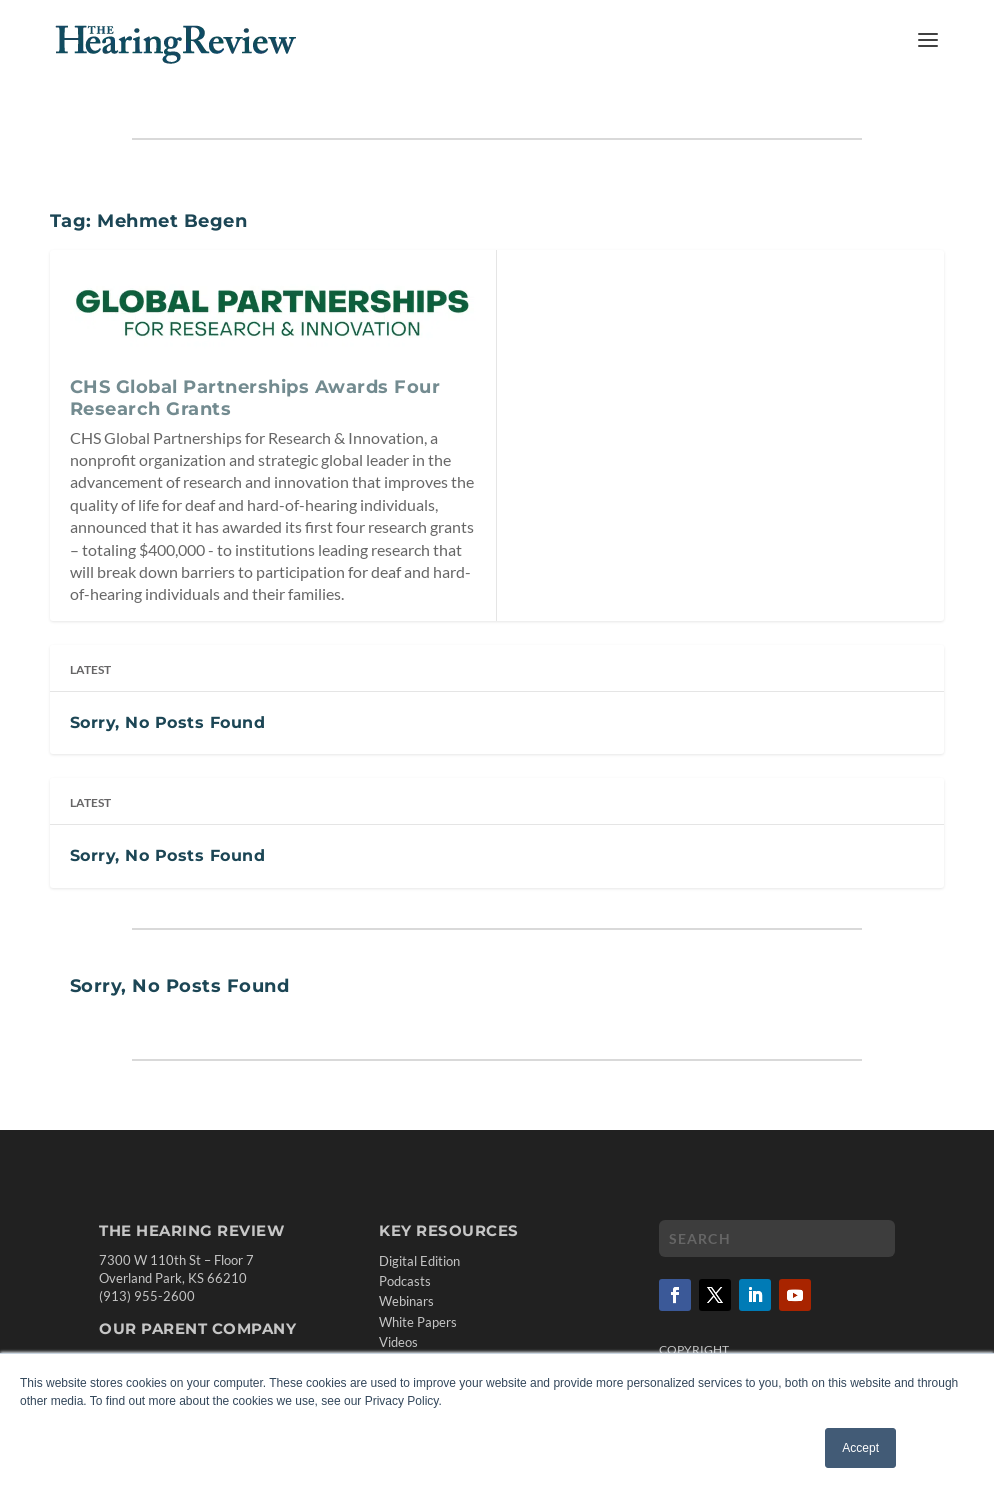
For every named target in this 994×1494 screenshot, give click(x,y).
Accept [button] (860, 1448)
